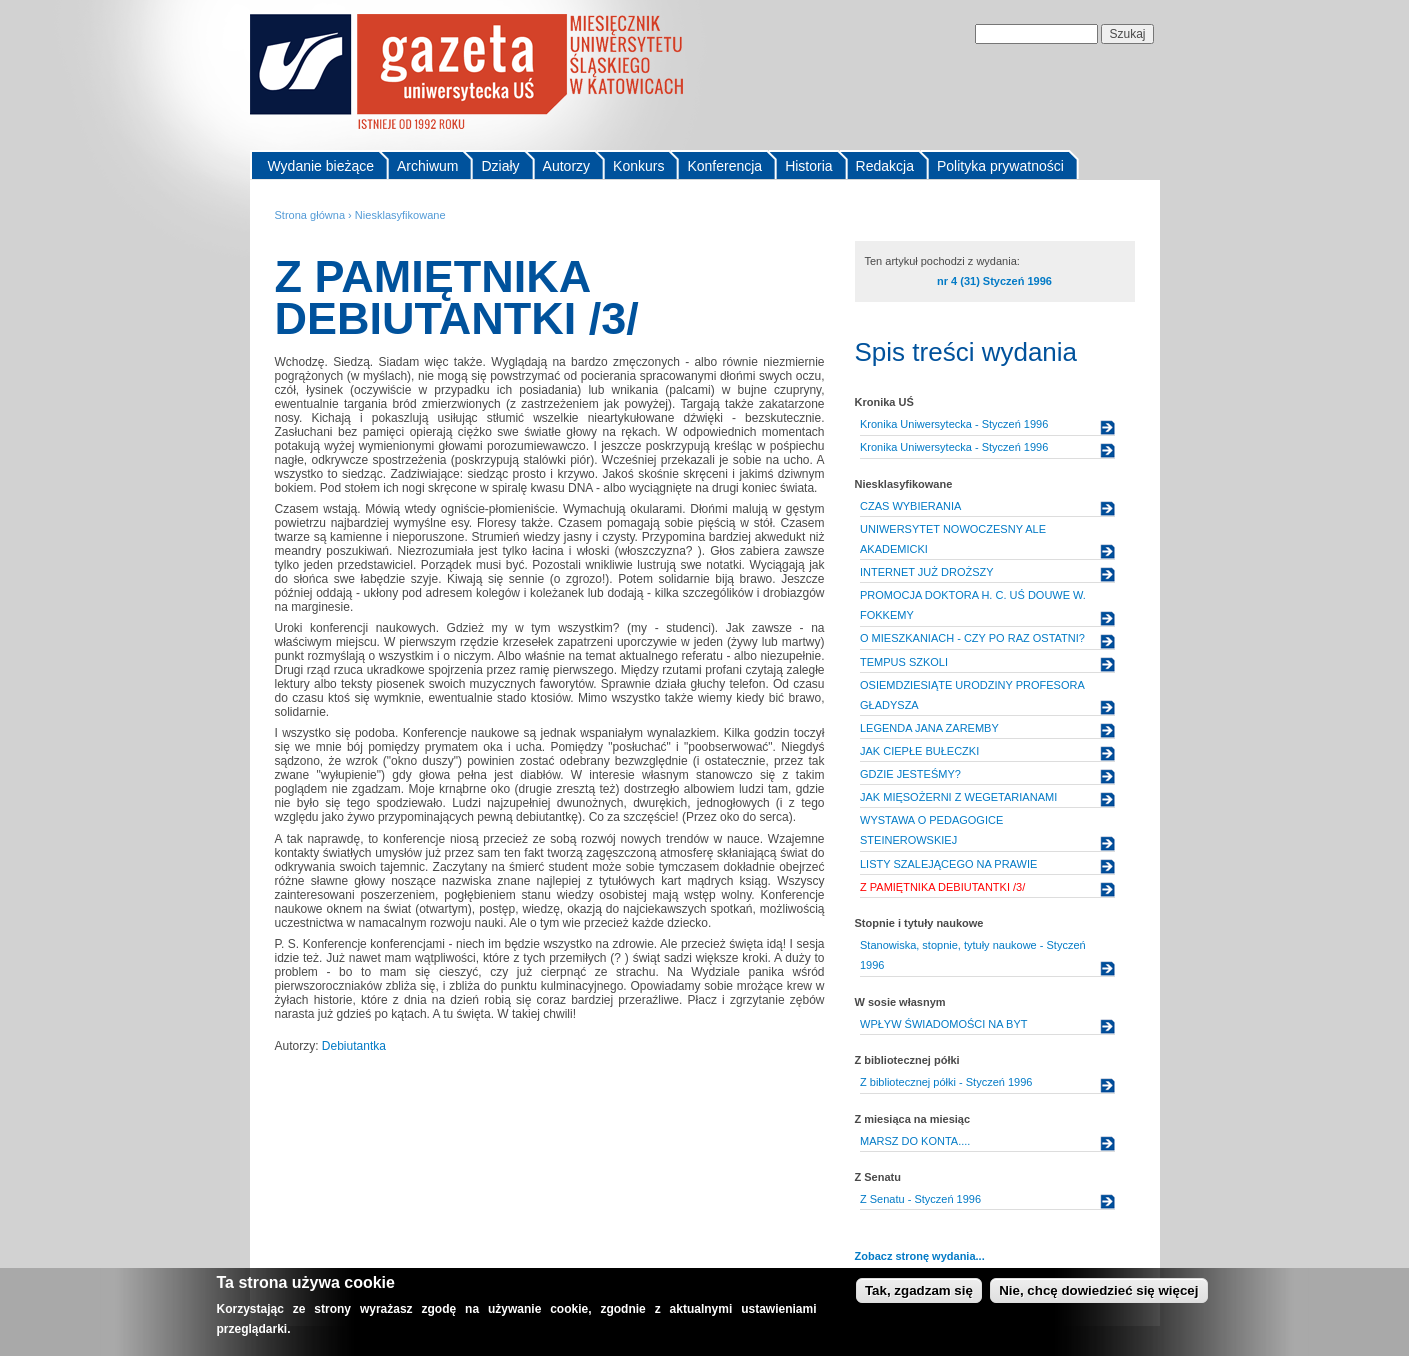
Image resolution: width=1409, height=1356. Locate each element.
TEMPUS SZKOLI (904, 662)
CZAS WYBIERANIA (910, 506)
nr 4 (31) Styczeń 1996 (994, 281)
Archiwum (427, 166)
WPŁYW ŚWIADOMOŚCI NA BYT (943, 1024)
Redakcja (885, 166)
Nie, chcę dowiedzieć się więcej (1098, 1295)
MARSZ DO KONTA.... (915, 1141)
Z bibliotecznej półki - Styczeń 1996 (946, 1082)
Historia (808, 166)
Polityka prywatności (1000, 166)
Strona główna (310, 215)
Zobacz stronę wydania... (920, 1256)
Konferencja (724, 166)
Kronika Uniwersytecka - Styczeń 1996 (954, 424)
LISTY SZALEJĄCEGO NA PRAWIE (948, 864)
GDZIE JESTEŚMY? (910, 774)
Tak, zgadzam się (919, 1295)
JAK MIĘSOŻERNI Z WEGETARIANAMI (958, 797)
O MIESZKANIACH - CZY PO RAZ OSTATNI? (972, 638)
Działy (500, 166)
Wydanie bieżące (321, 166)
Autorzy (566, 166)
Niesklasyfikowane (400, 215)
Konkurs (638, 166)
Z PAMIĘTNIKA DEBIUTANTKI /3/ (942, 887)
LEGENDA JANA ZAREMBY (929, 728)
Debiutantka (354, 1046)
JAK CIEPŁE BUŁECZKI (919, 751)
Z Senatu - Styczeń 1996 (920, 1199)
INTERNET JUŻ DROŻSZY (927, 572)
